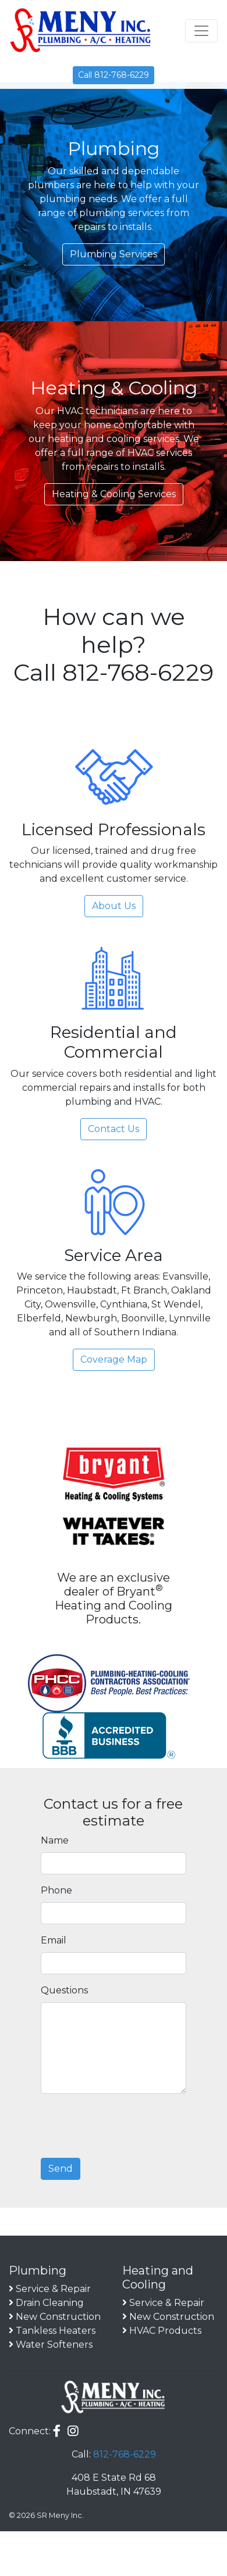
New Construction (58, 2316)
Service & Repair (53, 2288)
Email (53, 1940)
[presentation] (129, 2126)
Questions (64, 1990)
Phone (56, 1890)
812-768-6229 (124, 2454)
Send (60, 2168)
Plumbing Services (113, 254)
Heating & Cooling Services (114, 494)
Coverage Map (113, 1359)
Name (55, 1840)
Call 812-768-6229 (113, 75)
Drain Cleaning (50, 2302)
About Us (114, 905)
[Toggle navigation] (201, 30)
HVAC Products (165, 2330)
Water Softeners (54, 2344)
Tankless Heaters (55, 2330)
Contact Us (113, 1128)
